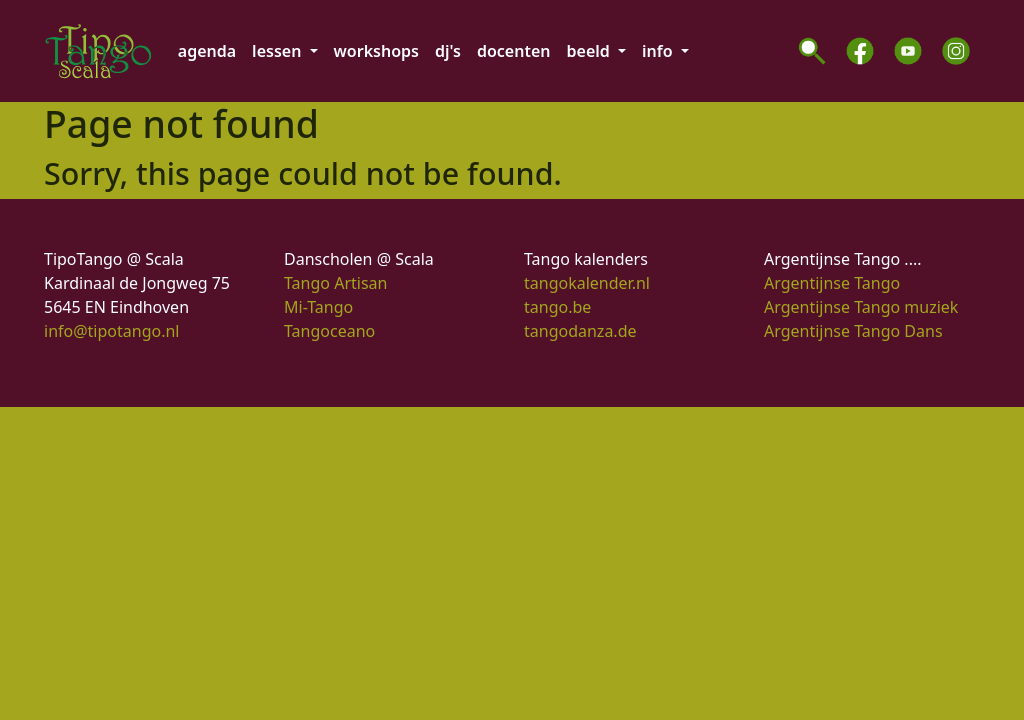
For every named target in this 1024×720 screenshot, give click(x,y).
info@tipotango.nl (111, 331)
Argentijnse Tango (832, 283)
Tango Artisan (335, 283)
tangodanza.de (580, 331)
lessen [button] (278, 51)
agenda (207, 51)
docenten (514, 51)
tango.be (557, 307)
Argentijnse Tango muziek (861, 307)
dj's (448, 51)
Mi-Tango (318, 307)
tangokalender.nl (587, 283)
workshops (376, 51)
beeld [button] (590, 51)
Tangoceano (329, 331)
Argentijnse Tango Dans (853, 331)
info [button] (659, 51)
